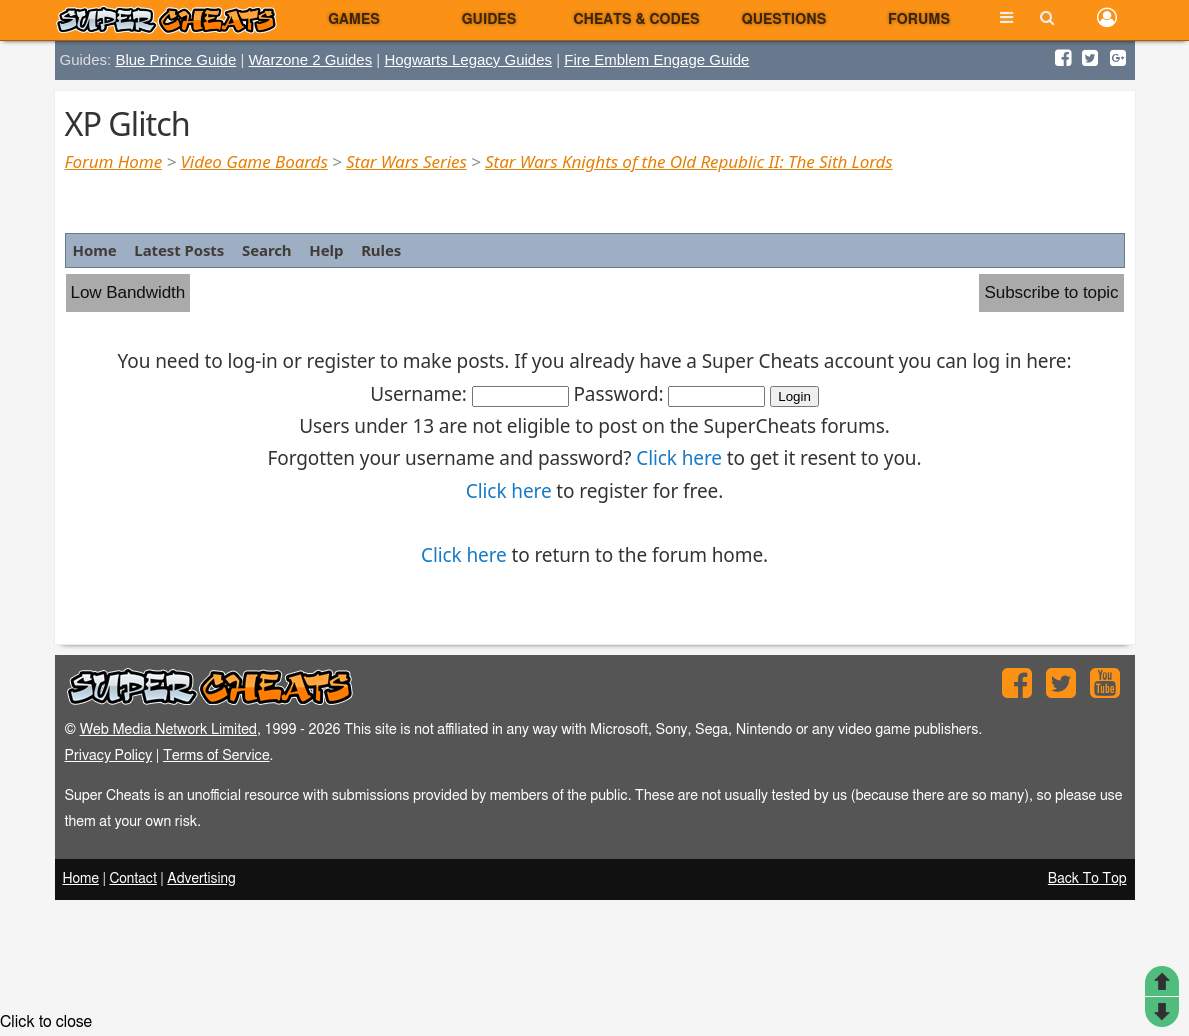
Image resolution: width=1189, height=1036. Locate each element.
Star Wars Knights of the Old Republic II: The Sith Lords (689, 161)
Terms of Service (216, 755)
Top (1162, 981)
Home (95, 250)
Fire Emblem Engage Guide (656, 59)
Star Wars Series (406, 161)
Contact (132, 879)
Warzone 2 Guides (311, 59)
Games (354, 20)
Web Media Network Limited (168, 729)
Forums (919, 20)
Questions (784, 20)
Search (267, 250)
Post (1162, 1012)
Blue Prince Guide (175, 59)
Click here (679, 458)
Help (326, 250)
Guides (489, 20)
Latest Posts (179, 250)
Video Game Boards (254, 161)
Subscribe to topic (1051, 292)
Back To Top (1087, 879)
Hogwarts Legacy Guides (468, 59)
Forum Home (114, 161)
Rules (381, 250)
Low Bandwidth (128, 292)
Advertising (201, 879)
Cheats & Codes (636, 20)
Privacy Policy (109, 755)
